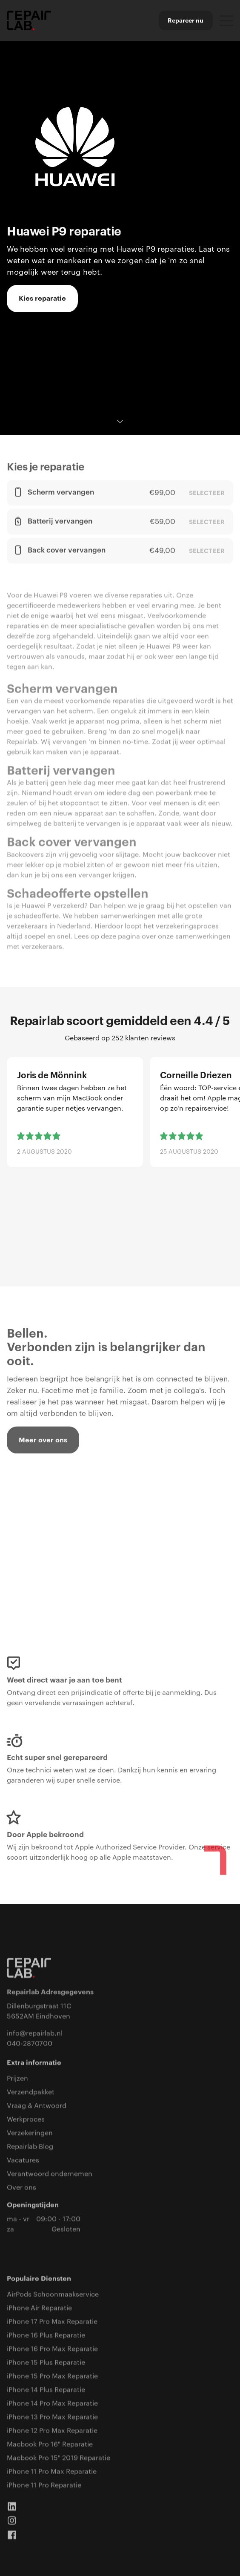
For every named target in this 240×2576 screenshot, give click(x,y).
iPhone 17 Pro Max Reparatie (52, 2322)
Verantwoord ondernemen (49, 2174)
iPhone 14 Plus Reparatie (46, 2390)
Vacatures (23, 2161)
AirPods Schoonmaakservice (53, 2295)
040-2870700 (29, 2044)
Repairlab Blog (30, 2147)
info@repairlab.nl (35, 2034)
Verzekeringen (30, 2134)
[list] (120, 1151)
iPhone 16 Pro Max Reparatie (52, 2349)
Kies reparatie (42, 298)
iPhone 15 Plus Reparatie (46, 2363)
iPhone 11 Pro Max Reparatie (52, 2472)
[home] (29, 21)
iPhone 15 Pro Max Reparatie (52, 2377)
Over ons (21, 2188)
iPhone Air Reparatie (39, 2309)
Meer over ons (43, 1440)
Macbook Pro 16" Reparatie (50, 2445)
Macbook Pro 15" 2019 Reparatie (58, 2458)
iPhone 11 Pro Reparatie (44, 2486)
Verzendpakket (30, 2093)
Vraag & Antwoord (36, 2106)
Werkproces (26, 2120)
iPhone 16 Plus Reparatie (46, 2336)
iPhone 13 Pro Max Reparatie (52, 2418)
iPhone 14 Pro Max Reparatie (52, 2404)
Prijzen (17, 2079)
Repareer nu (185, 20)
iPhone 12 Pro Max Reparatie (52, 2431)
